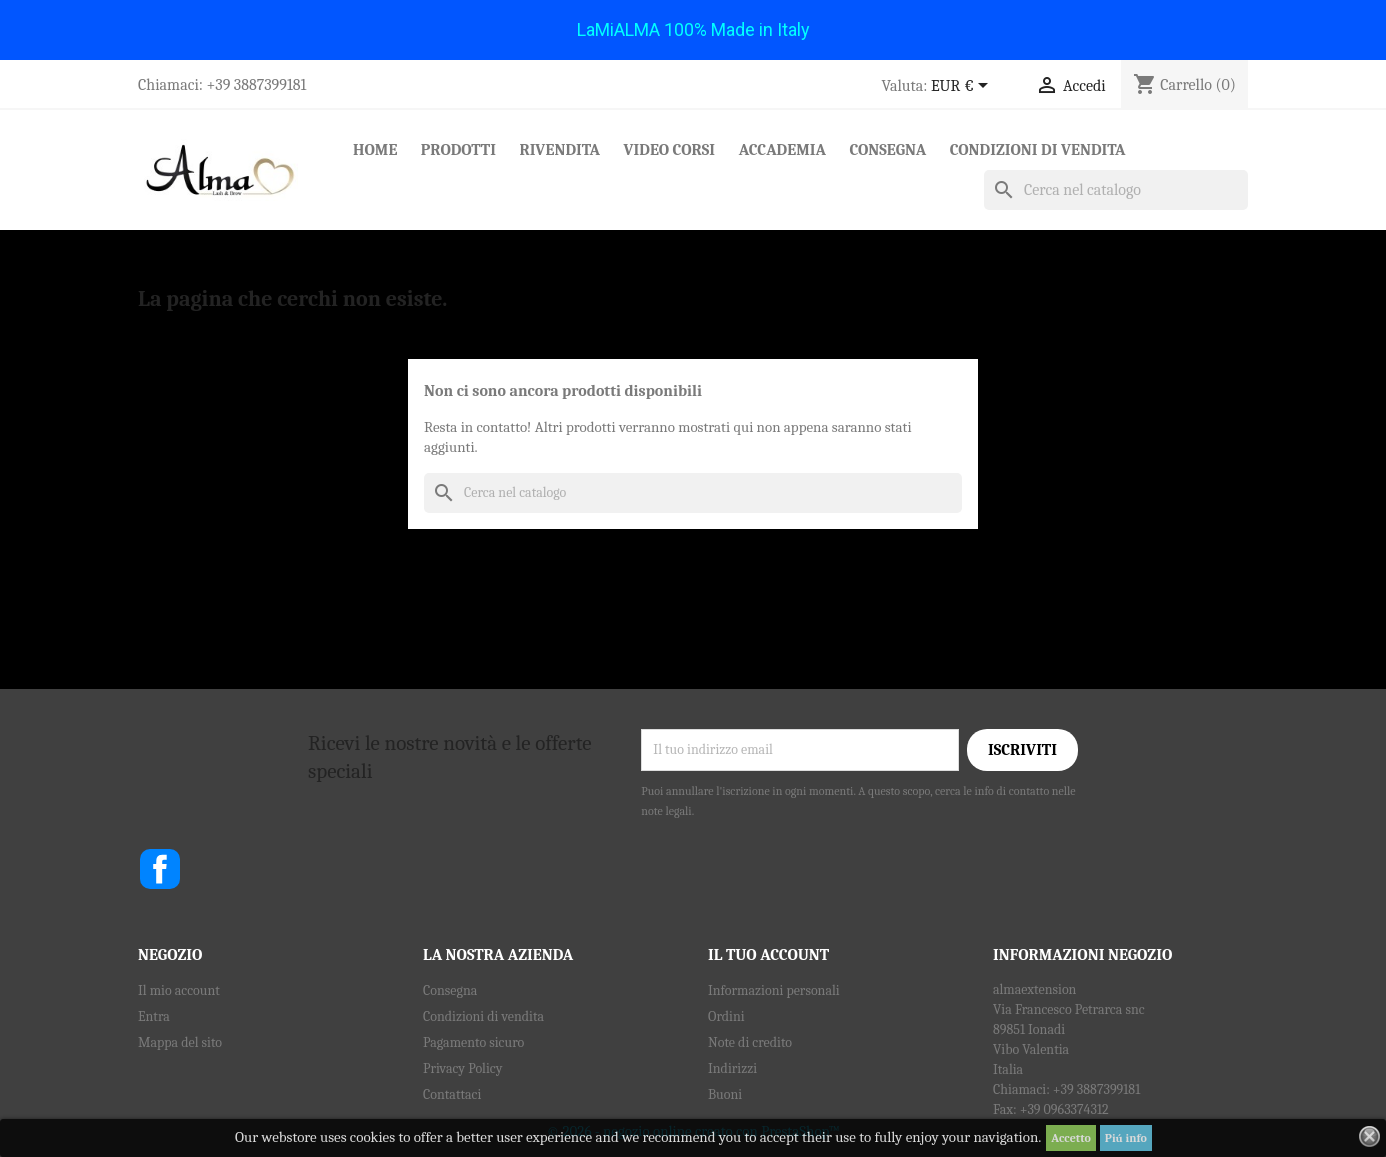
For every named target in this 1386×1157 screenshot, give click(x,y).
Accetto (1070, 1138)
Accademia (782, 150)
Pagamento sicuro (473, 1042)
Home (375, 150)
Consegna (887, 150)
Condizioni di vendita (1038, 150)
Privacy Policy (462, 1068)
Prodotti (458, 150)
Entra (154, 1016)
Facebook (160, 869)
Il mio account (179, 990)
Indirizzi (732, 1068)
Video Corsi (670, 150)
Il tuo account (768, 955)
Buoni (725, 1094)
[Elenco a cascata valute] (963, 87)
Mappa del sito (180, 1042)
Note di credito (750, 1042)
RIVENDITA (559, 150)
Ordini (726, 1016)
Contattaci (452, 1094)
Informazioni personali (774, 990)
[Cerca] (1116, 190)
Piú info (1126, 1138)
